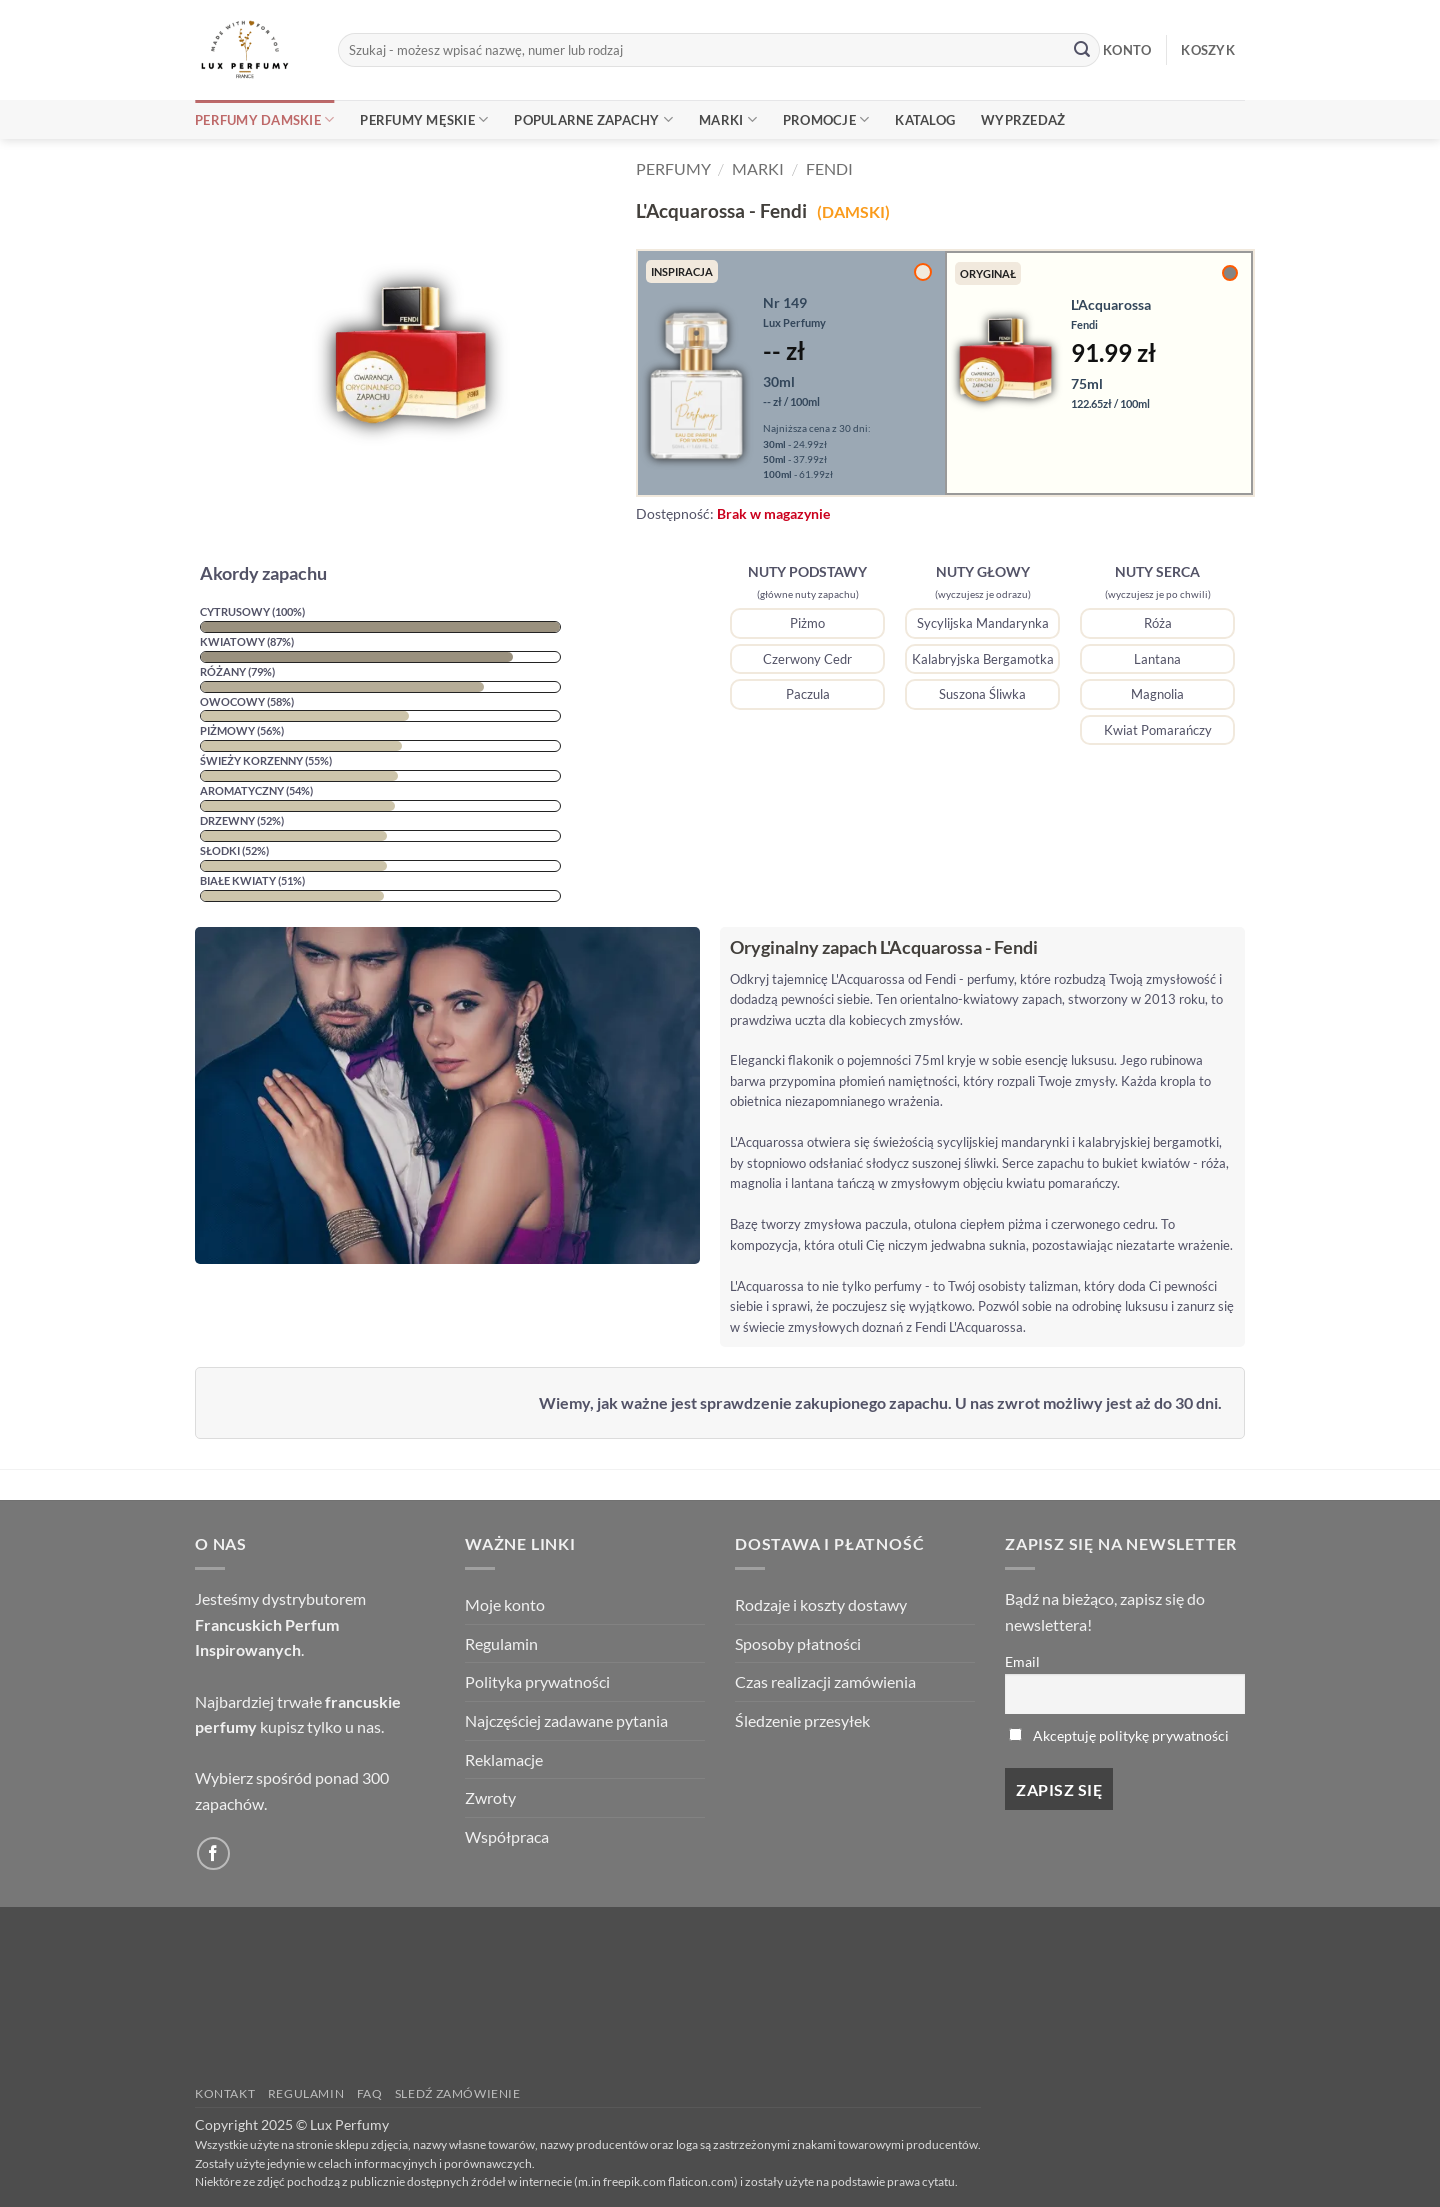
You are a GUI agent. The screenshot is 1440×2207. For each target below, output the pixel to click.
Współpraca (507, 1836)
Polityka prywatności (537, 1681)
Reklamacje (504, 1759)
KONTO (1127, 50)
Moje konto (505, 1604)
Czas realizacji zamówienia (825, 1681)
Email (1022, 1661)
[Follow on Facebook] (213, 1853)
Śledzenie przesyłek (802, 1720)
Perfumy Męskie (424, 119)
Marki (728, 119)
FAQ (370, 2093)
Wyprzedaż (1023, 120)
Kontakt (225, 2093)
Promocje (826, 119)
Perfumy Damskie (264, 119)
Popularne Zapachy (593, 119)
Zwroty (490, 1797)
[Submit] (1082, 50)
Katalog (925, 120)
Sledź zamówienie (458, 2093)
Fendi (829, 168)
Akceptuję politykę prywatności (1131, 1735)
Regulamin (501, 1643)
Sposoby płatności (798, 1643)
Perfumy (673, 168)
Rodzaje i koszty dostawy (821, 1604)
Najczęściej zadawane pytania (566, 1720)
